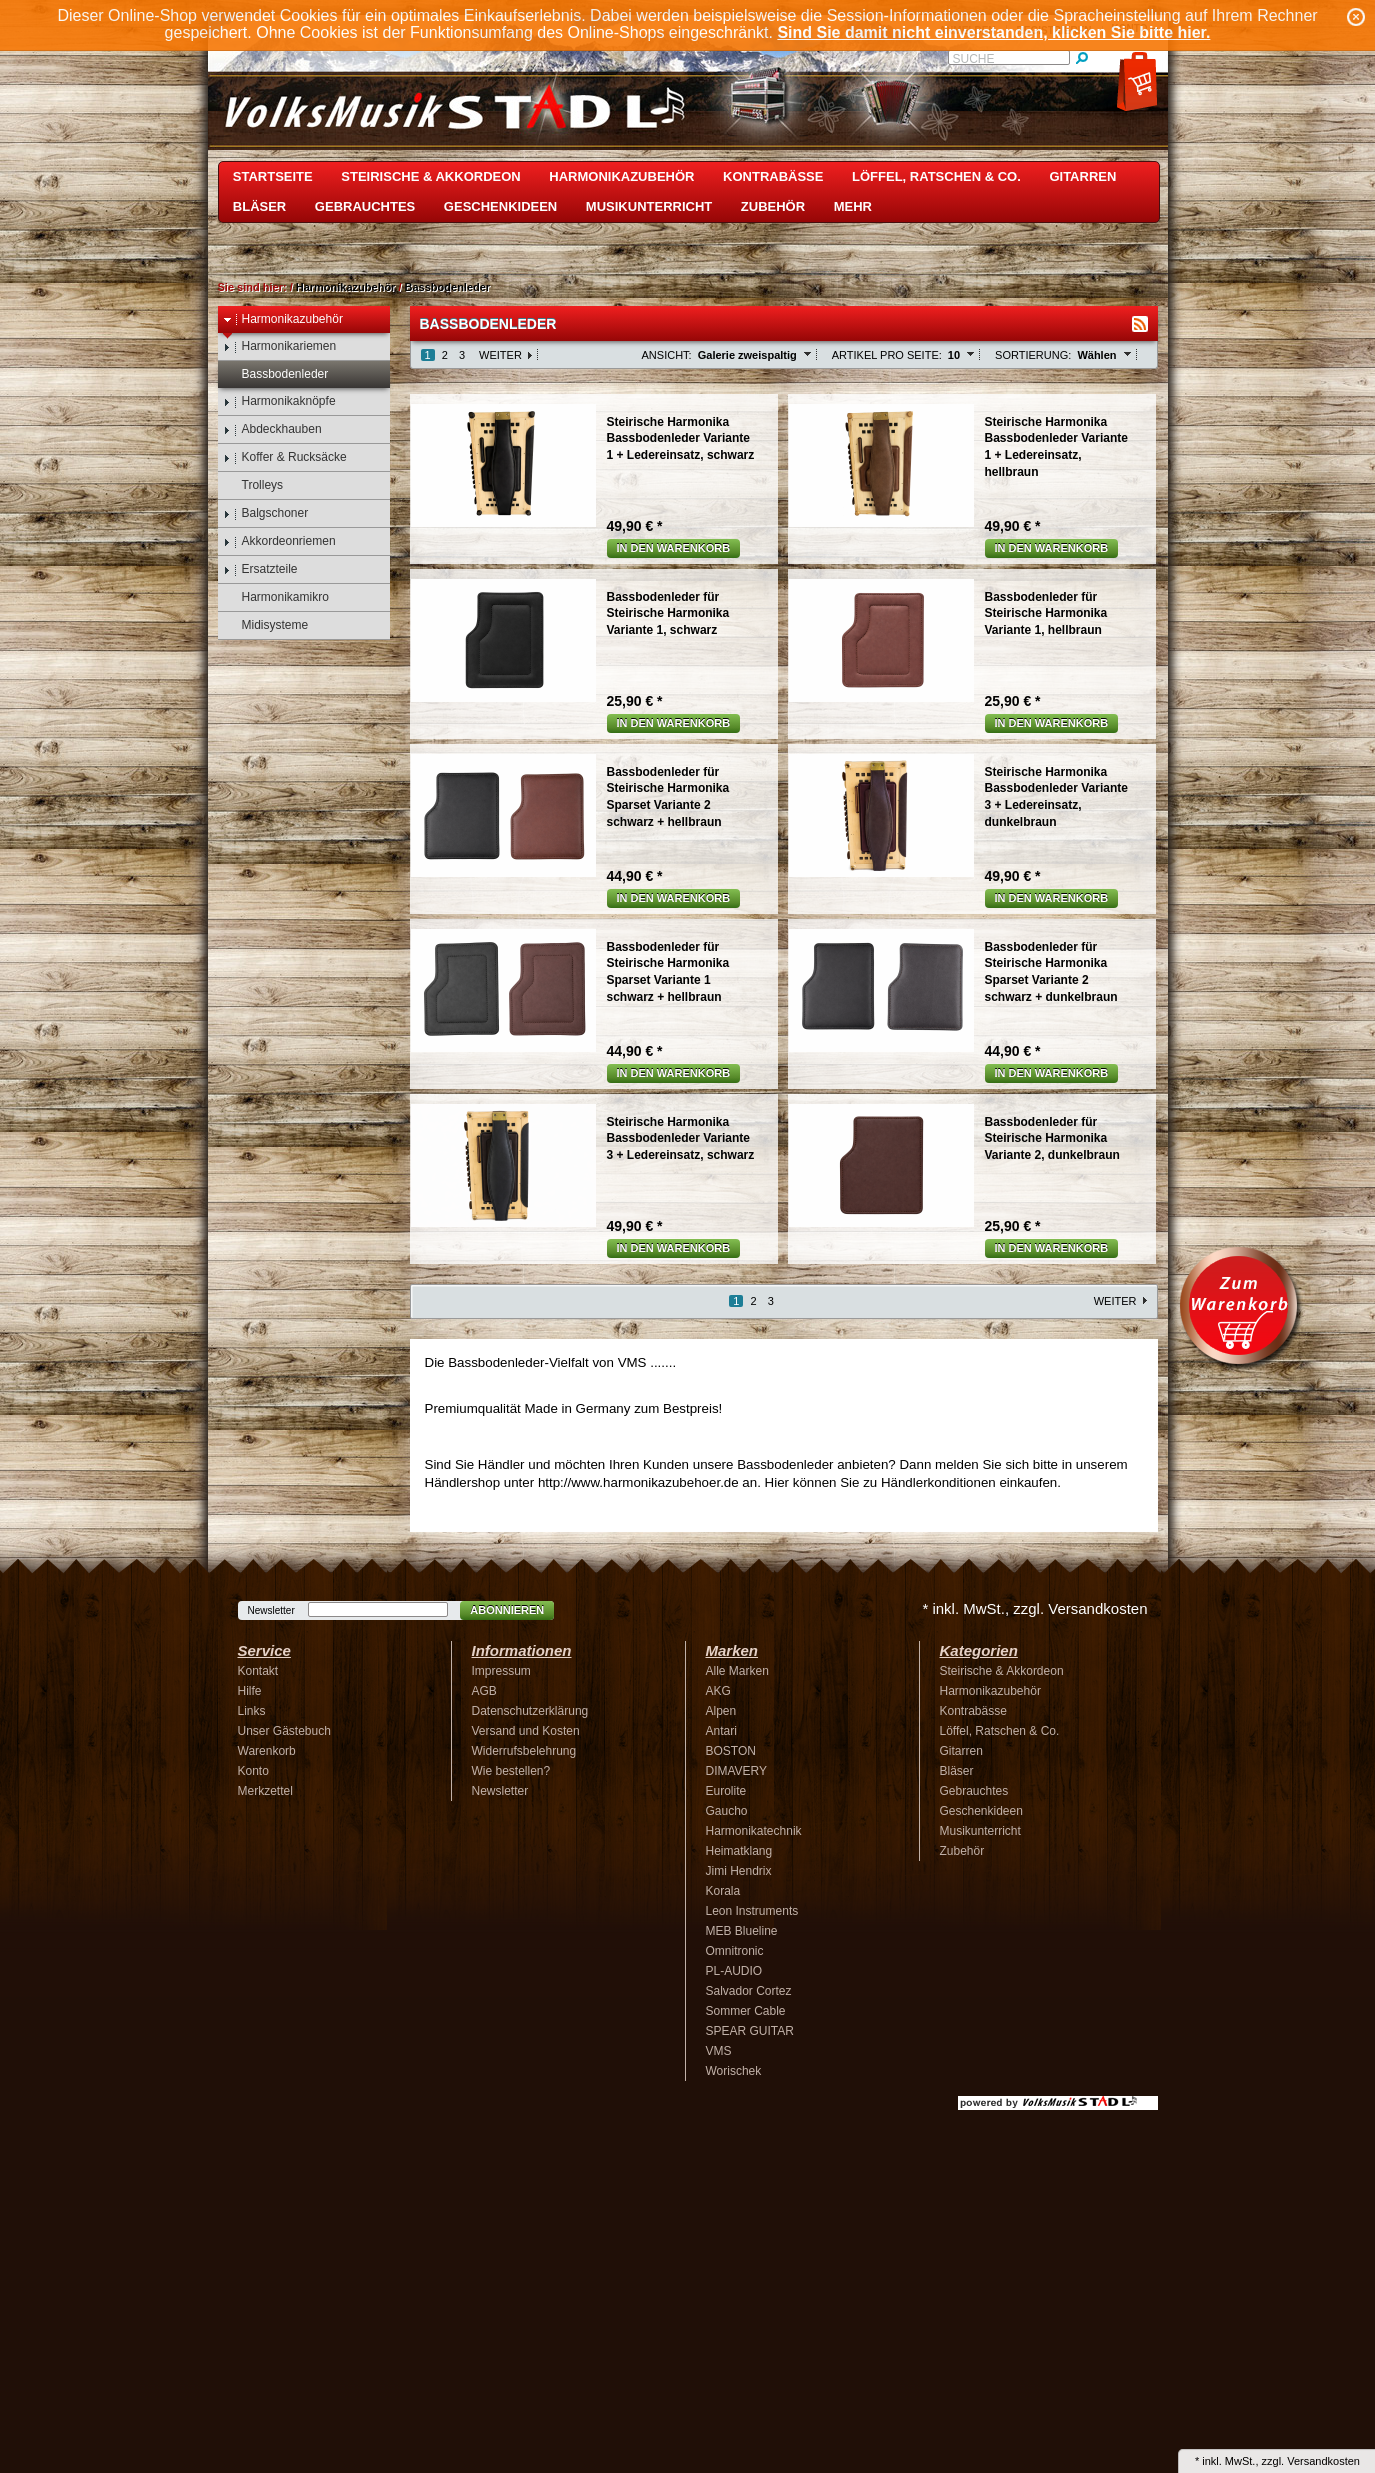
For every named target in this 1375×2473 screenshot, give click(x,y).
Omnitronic (735, 1951)
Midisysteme (266, 625)
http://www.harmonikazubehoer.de (638, 1482)
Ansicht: (667, 355)
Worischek (734, 2071)
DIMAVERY (737, 1771)
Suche (974, 59)
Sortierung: (1033, 355)
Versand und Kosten (526, 1731)
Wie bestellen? (511, 1771)
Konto (253, 1771)
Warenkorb (267, 1751)
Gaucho (727, 1811)
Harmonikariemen (280, 346)
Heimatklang (739, 1851)
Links (252, 1711)
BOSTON (731, 1751)
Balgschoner (266, 513)
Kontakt (258, 1671)
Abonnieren (507, 1610)
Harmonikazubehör (621, 176)
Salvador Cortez (749, 1991)
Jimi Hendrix (739, 1871)
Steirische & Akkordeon (430, 176)
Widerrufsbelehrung (524, 1751)
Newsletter (271, 1610)
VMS (719, 2051)
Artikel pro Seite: (887, 355)
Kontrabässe (773, 176)
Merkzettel (265, 1791)
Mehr (853, 206)
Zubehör (773, 206)
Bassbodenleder (448, 287)
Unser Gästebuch (284, 1731)
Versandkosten (1323, 2461)
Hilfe (250, 1691)
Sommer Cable (746, 2011)
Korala (723, 1891)
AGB (484, 1691)
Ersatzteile (260, 569)
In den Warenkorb (674, 548)
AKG (718, 1691)
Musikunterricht (649, 206)
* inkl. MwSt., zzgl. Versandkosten (1034, 1608)
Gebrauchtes (365, 206)
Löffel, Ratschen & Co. (936, 176)
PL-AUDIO (734, 1971)
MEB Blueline (742, 1931)
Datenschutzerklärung (530, 1711)
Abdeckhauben (272, 429)
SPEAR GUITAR (750, 2031)
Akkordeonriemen (279, 541)
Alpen (721, 1711)
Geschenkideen (500, 206)
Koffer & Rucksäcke (285, 457)
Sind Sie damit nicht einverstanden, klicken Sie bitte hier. (993, 32)
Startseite (273, 176)
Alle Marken (737, 1671)
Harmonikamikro (276, 597)
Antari (721, 1731)
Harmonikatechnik (754, 1831)
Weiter (500, 355)
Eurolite (726, 1791)
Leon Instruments (752, 1911)
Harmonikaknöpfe (279, 401)
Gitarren (1082, 176)
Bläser (259, 206)
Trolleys (253, 485)
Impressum (501, 1671)
